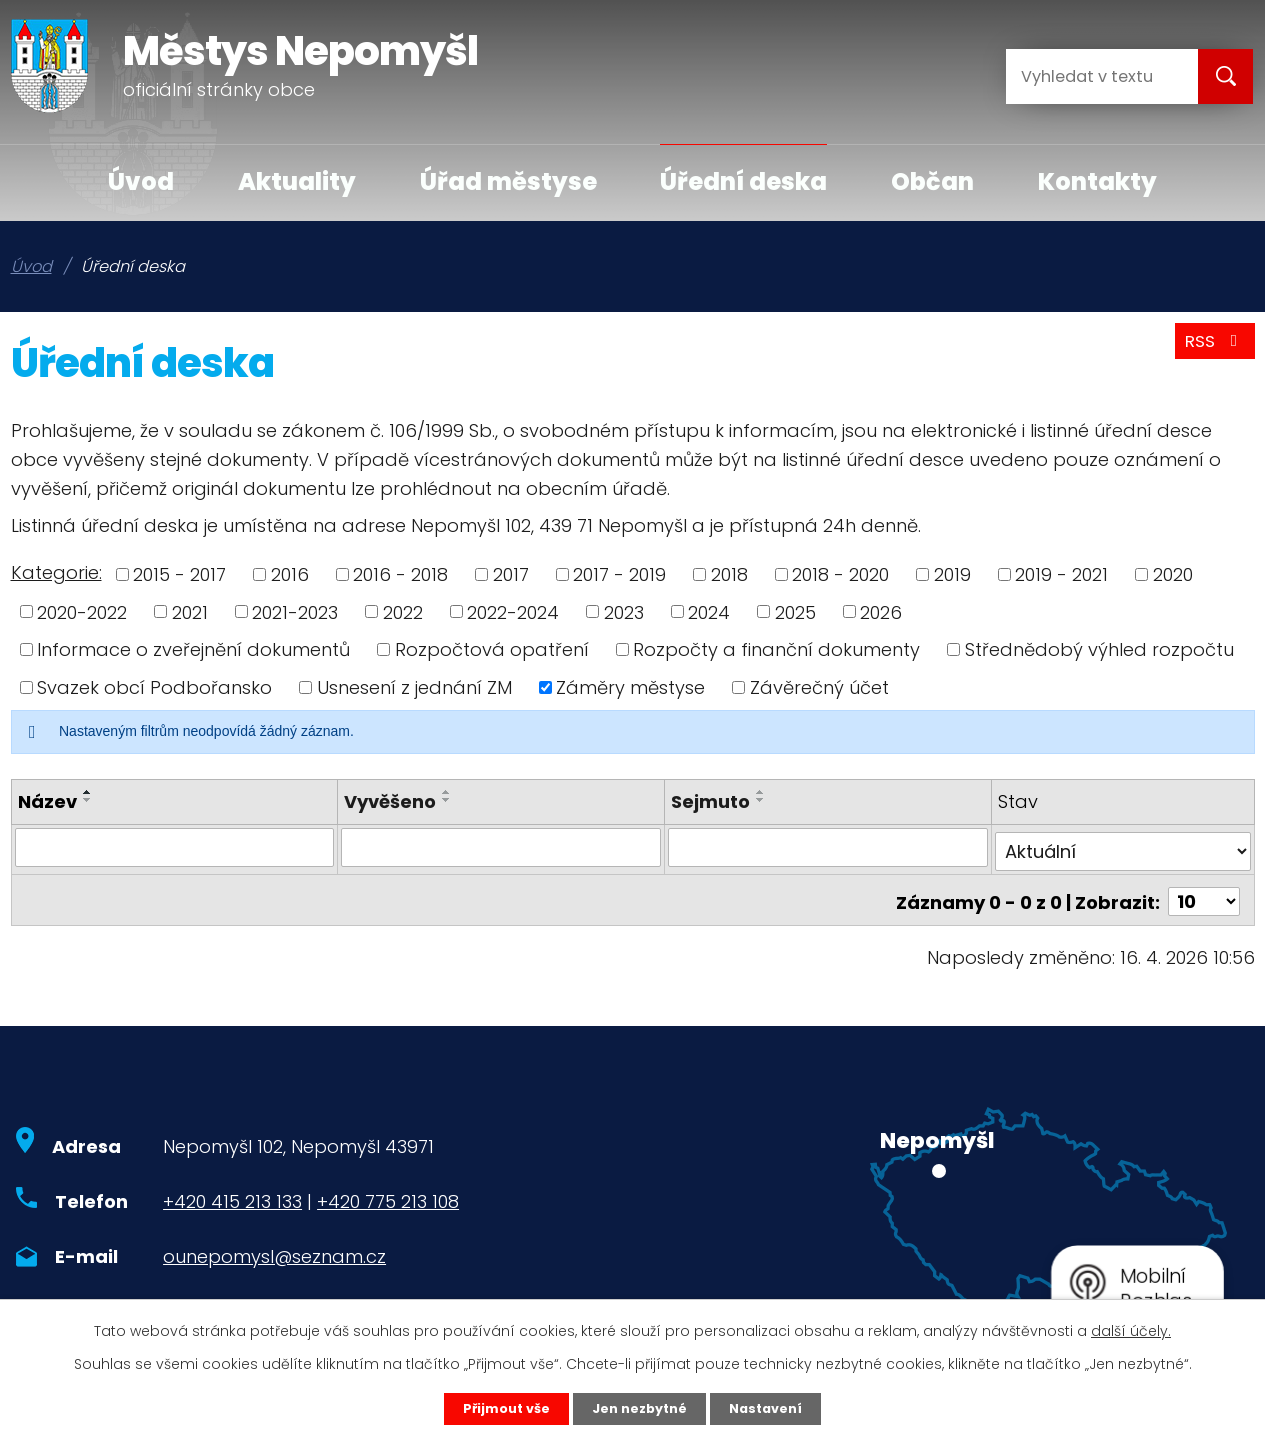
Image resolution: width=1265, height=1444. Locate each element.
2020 (1173, 574)
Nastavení (779, 1407)
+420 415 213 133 (232, 1193)
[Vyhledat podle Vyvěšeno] (501, 847)
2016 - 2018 (400, 574)
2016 (290, 574)
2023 (624, 611)
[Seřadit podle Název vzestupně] (88, 792)
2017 (511, 574)
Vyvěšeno (390, 801)
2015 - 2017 (179, 574)
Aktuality (297, 181)
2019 (952, 574)
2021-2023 (295, 611)
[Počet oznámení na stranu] (1204, 893)
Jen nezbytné (640, 1407)
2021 (190, 611)
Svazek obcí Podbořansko (154, 687)
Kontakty (1097, 181)
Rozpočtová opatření (492, 649)
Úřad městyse (508, 181)
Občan (932, 181)
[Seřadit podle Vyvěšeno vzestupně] (447, 792)
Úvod (141, 181)
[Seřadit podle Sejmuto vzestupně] (761, 792)
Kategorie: (56, 572)
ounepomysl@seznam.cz (274, 1248)
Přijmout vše (494, 1407)
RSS (1211, 348)
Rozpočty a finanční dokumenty (776, 649)
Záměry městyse (630, 687)
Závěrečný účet (819, 687)
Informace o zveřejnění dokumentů (193, 649)
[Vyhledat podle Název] (175, 847)
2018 (729, 574)
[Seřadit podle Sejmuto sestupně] (761, 800)
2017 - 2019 (619, 574)
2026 (881, 611)
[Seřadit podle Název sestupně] (88, 800)
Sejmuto (710, 801)
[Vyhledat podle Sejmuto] (828, 847)
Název (47, 801)
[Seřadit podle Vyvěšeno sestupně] (447, 800)
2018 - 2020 (840, 574)
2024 (709, 611)
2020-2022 (82, 611)
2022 (403, 611)
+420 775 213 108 (388, 1193)
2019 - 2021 (1061, 574)
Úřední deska (743, 181)
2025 (795, 611)
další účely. (1131, 1327)
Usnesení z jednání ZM (414, 687)
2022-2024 (513, 611)
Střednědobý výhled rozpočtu (1099, 649)
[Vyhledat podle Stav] (1122, 847)
